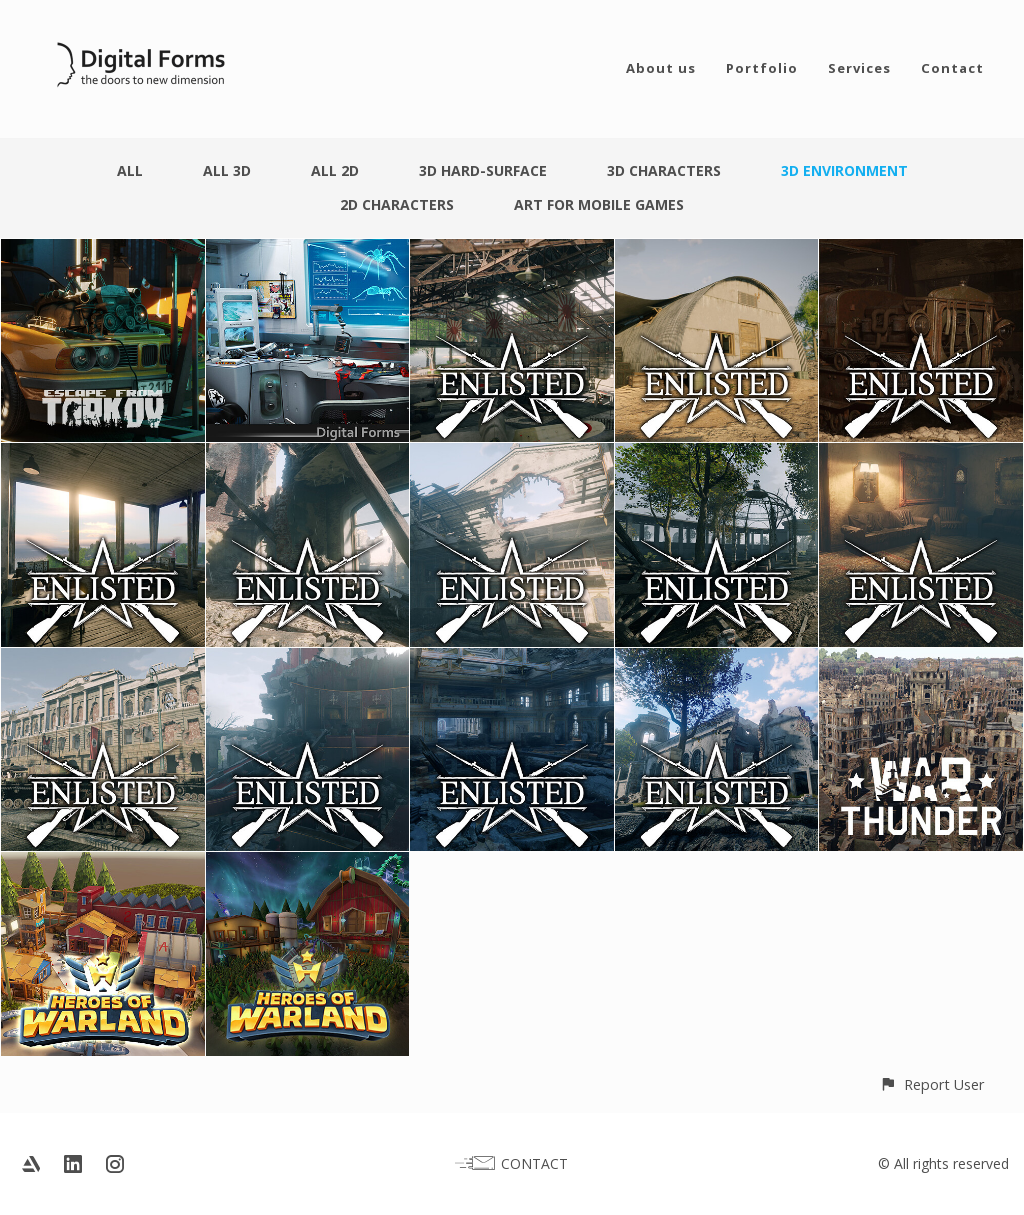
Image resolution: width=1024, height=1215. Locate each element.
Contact (952, 68)
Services (859, 68)
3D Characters (664, 170)
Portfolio (762, 68)
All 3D (227, 170)
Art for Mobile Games (599, 204)
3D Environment (844, 170)
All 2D (335, 170)
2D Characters (397, 204)
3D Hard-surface (483, 170)
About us (661, 68)
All (130, 170)
